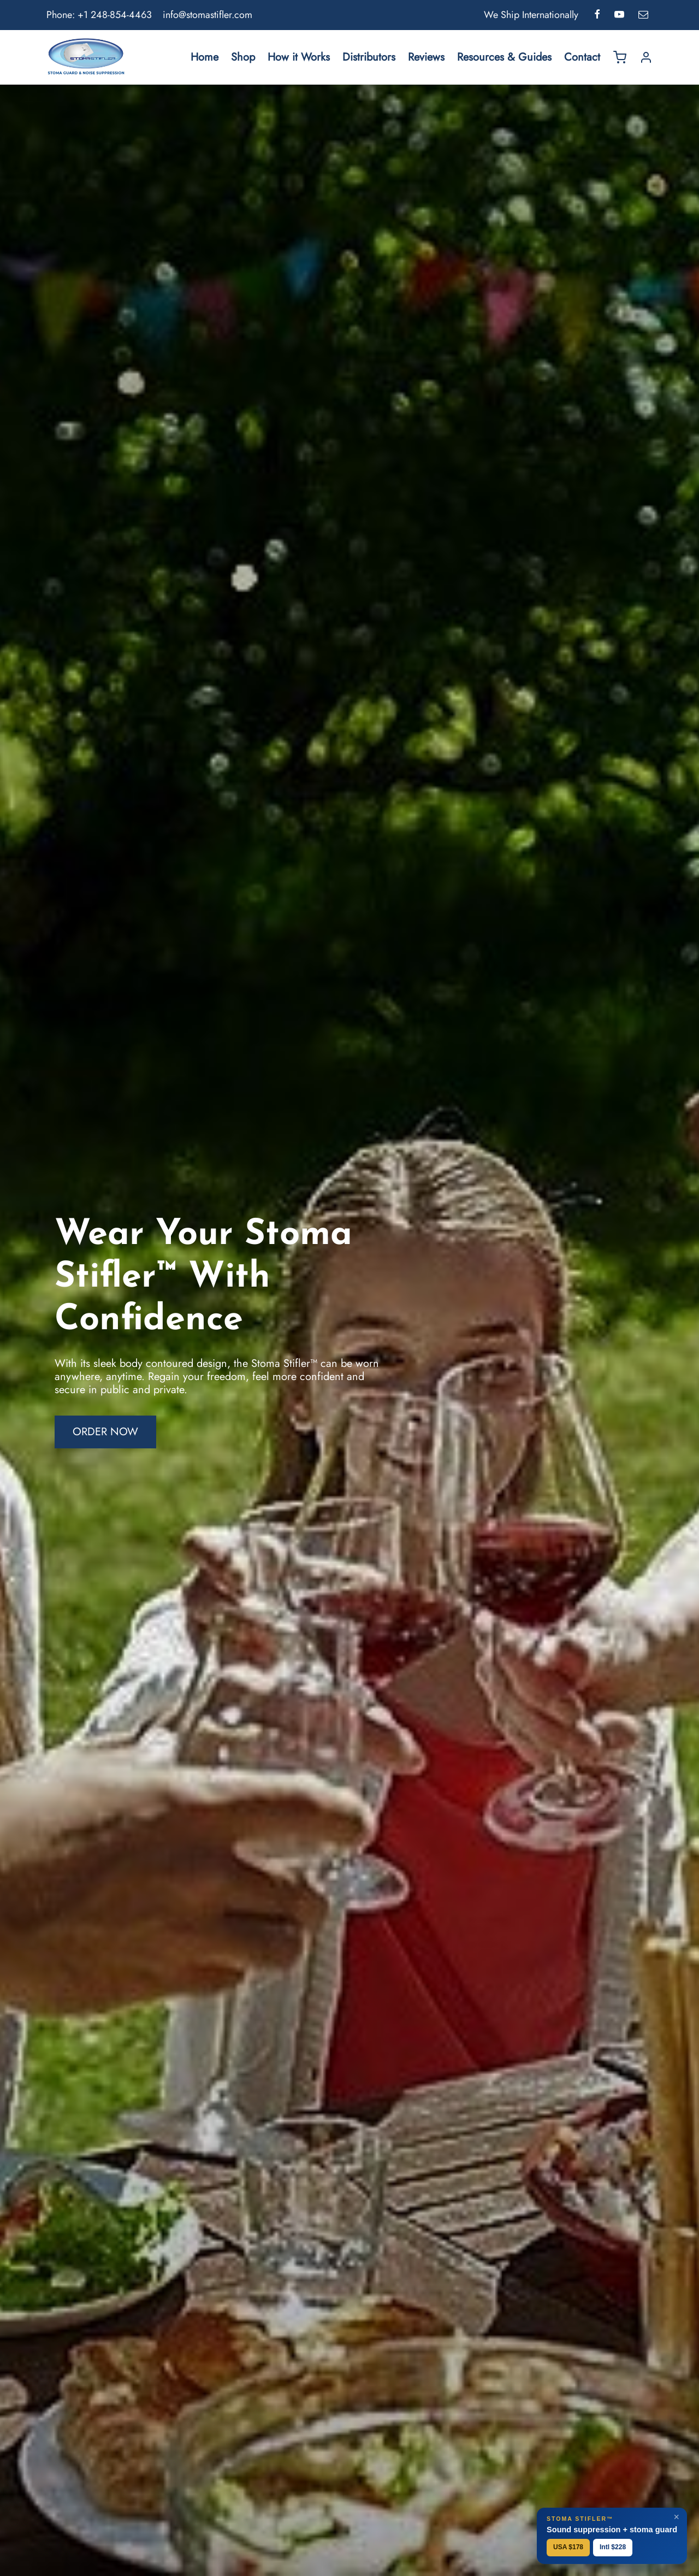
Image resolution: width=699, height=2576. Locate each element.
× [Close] (676, 2517)
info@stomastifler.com (207, 15)
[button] (105, 1439)
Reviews (426, 57)
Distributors (368, 57)
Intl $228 (613, 2547)
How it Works (299, 57)
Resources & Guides (504, 57)
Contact (582, 57)
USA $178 (568, 2547)
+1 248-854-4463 (115, 15)
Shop (243, 57)
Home (204, 57)
